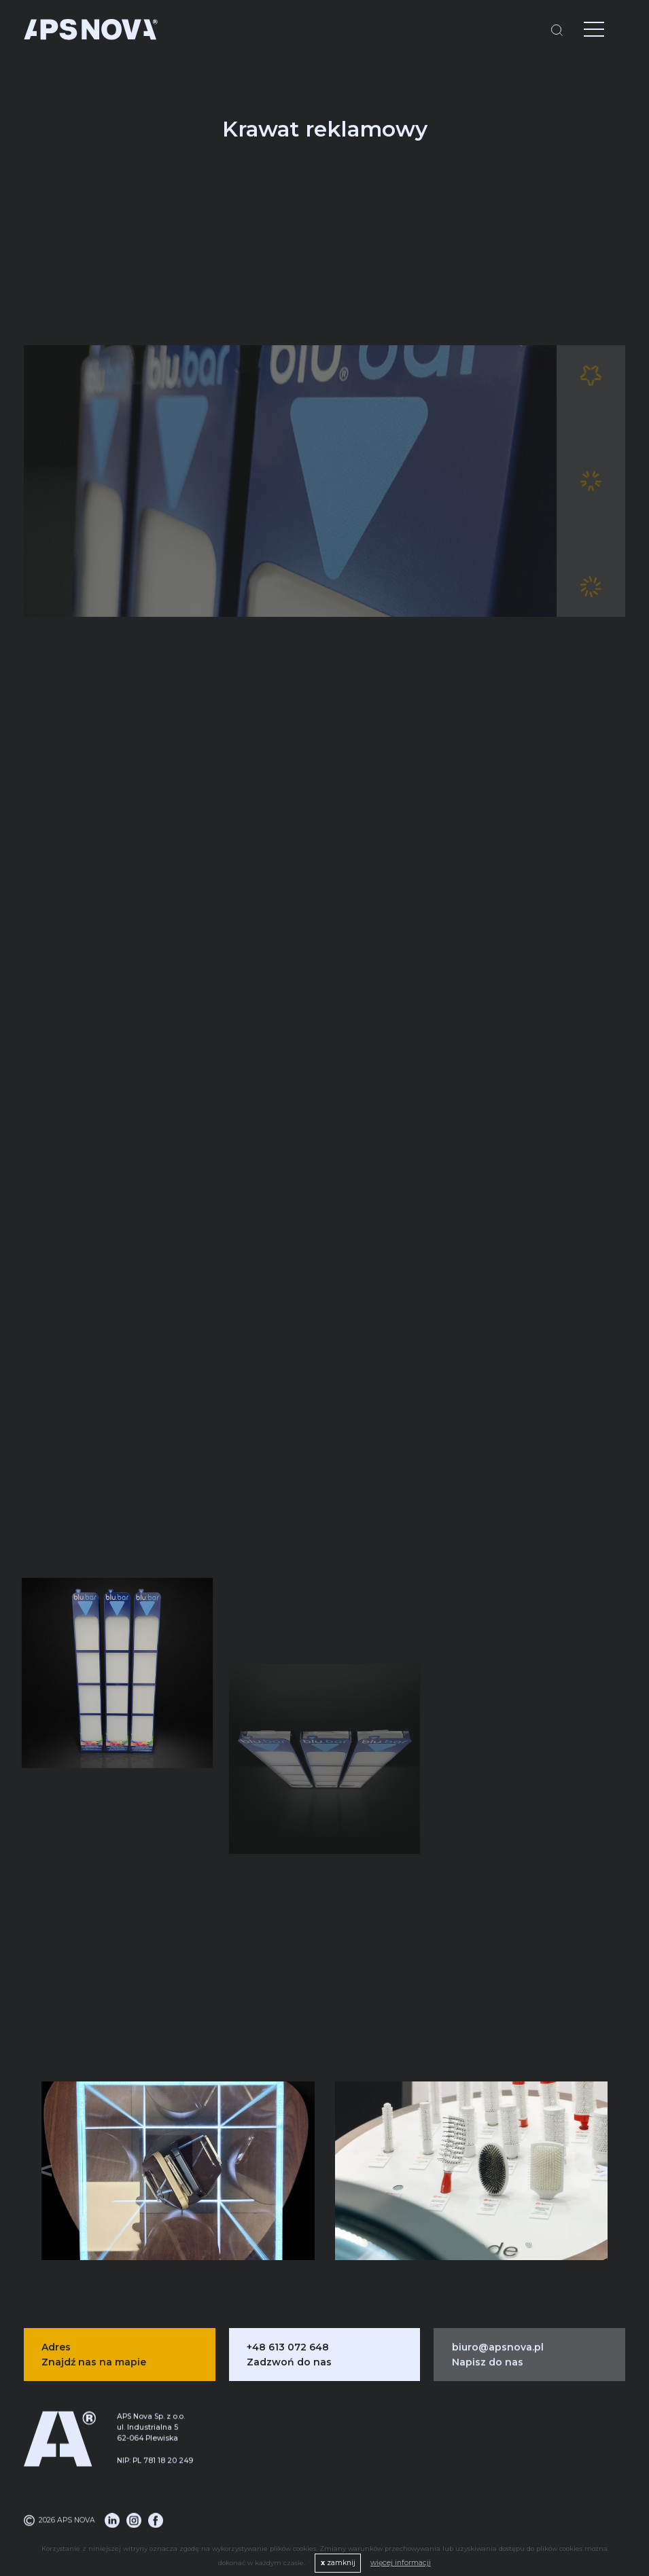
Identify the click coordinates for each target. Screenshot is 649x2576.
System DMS (290, 2480)
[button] (602, 2165)
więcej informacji (400, 2562)
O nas (563, 2461)
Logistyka (291, 2461)
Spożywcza (427, 2480)
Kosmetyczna (427, 2461)
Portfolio (563, 2480)
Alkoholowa (427, 2442)
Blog (563, 2442)
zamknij (338, 2562)
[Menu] (584, 30)
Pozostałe (426, 2499)
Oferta (564, 2499)
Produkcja (290, 2442)
